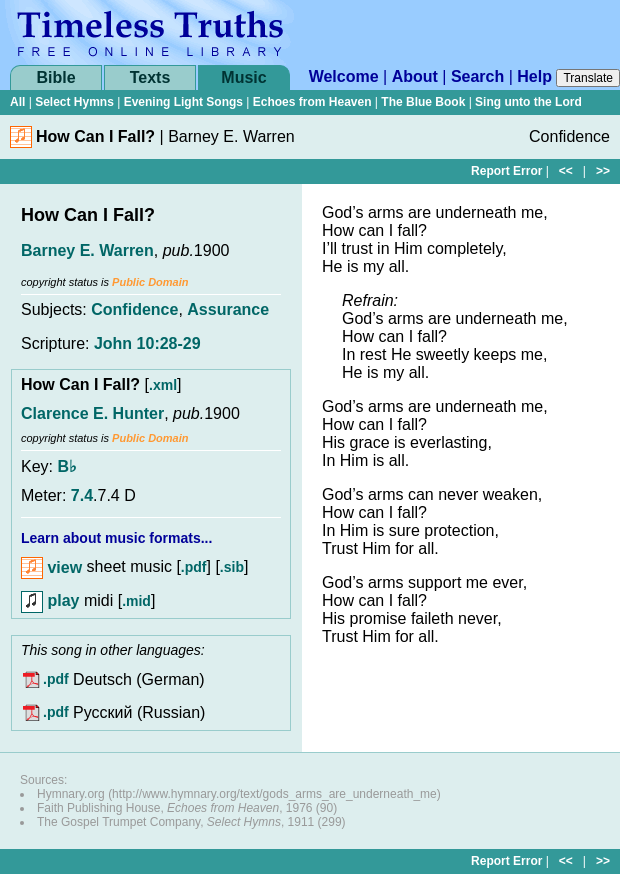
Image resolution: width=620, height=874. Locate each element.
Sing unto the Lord (528, 102)
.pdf (194, 568)
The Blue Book (423, 102)
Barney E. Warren (87, 250)
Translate (588, 78)
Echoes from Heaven (312, 102)
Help (534, 76)
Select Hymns (74, 102)
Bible (55, 77)
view (51, 567)
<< (566, 171)
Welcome (344, 76)
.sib (232, 568)
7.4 (82, 495)
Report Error (506, 171)
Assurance (228, 309)
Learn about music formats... (116, 538)
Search (477, 76)
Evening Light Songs (183, 102)
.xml (163, 385)
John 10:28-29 (147, 343)
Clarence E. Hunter (92, 413)
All (17, 102)
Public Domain (150, 282)
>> (603, 171)
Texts (150, 77)
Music (243, 77)
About (415, 76)
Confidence (134, 309)
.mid (136, 601)
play (50, 600)
